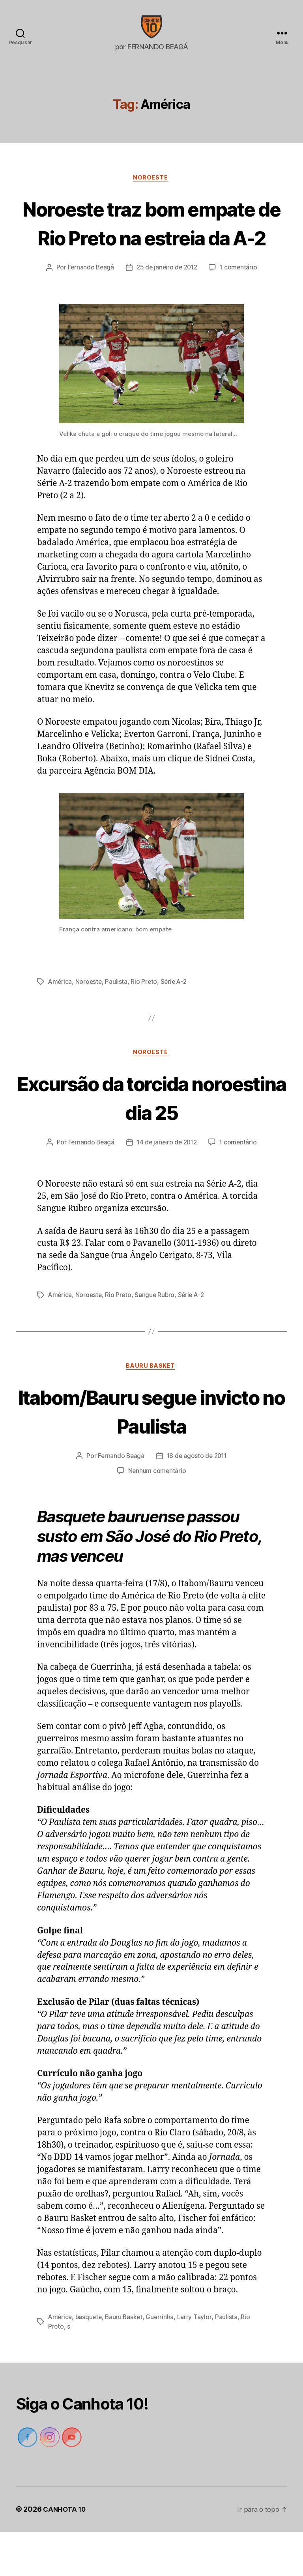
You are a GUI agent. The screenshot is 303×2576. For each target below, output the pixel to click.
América (60, 1023)
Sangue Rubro (157, 1338)
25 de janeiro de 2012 (167, 309)
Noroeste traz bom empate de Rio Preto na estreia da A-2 (151, 249)
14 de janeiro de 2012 (167, 1185)
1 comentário (241, 309)
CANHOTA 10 (65, 2554)
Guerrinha (163, 2361)
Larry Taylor (197, 2361)
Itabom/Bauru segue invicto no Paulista (151, 1454)
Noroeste (151, 190)
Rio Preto (145, 1023)
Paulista (118, 1023)
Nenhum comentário (157, 1515)
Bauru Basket (151, 1409)
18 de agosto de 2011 (197, 1500)
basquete (90, 2361)
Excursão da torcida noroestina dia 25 (151, 1139)
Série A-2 (176, 1023)
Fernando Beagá (88, 309)
